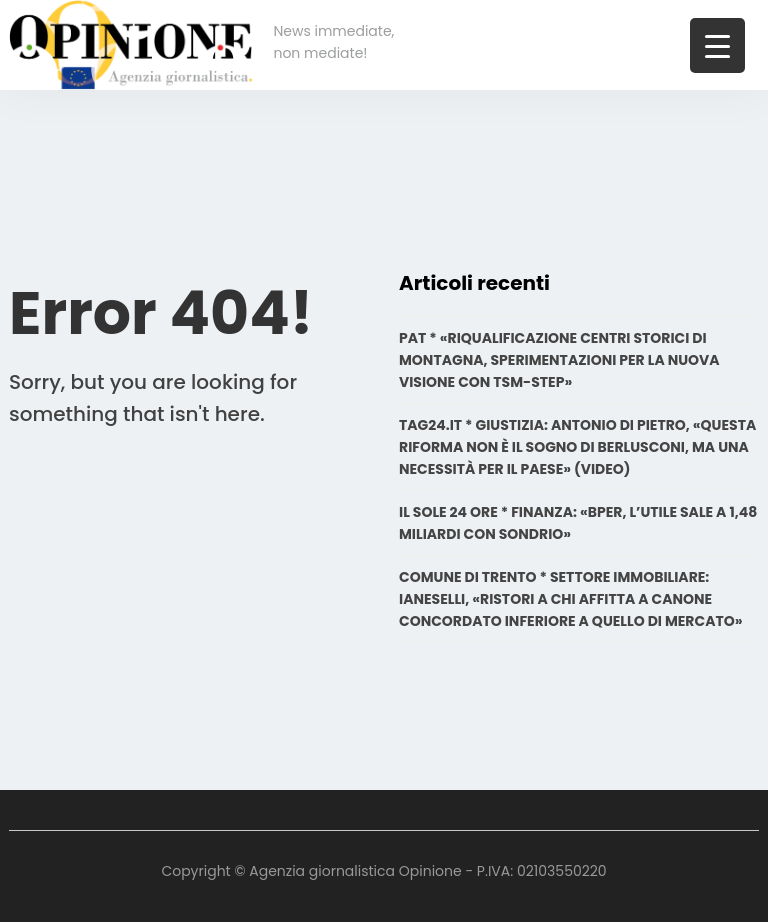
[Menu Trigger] (717, 45)
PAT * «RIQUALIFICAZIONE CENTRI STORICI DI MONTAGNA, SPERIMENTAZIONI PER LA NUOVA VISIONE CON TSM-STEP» (559, 360)
